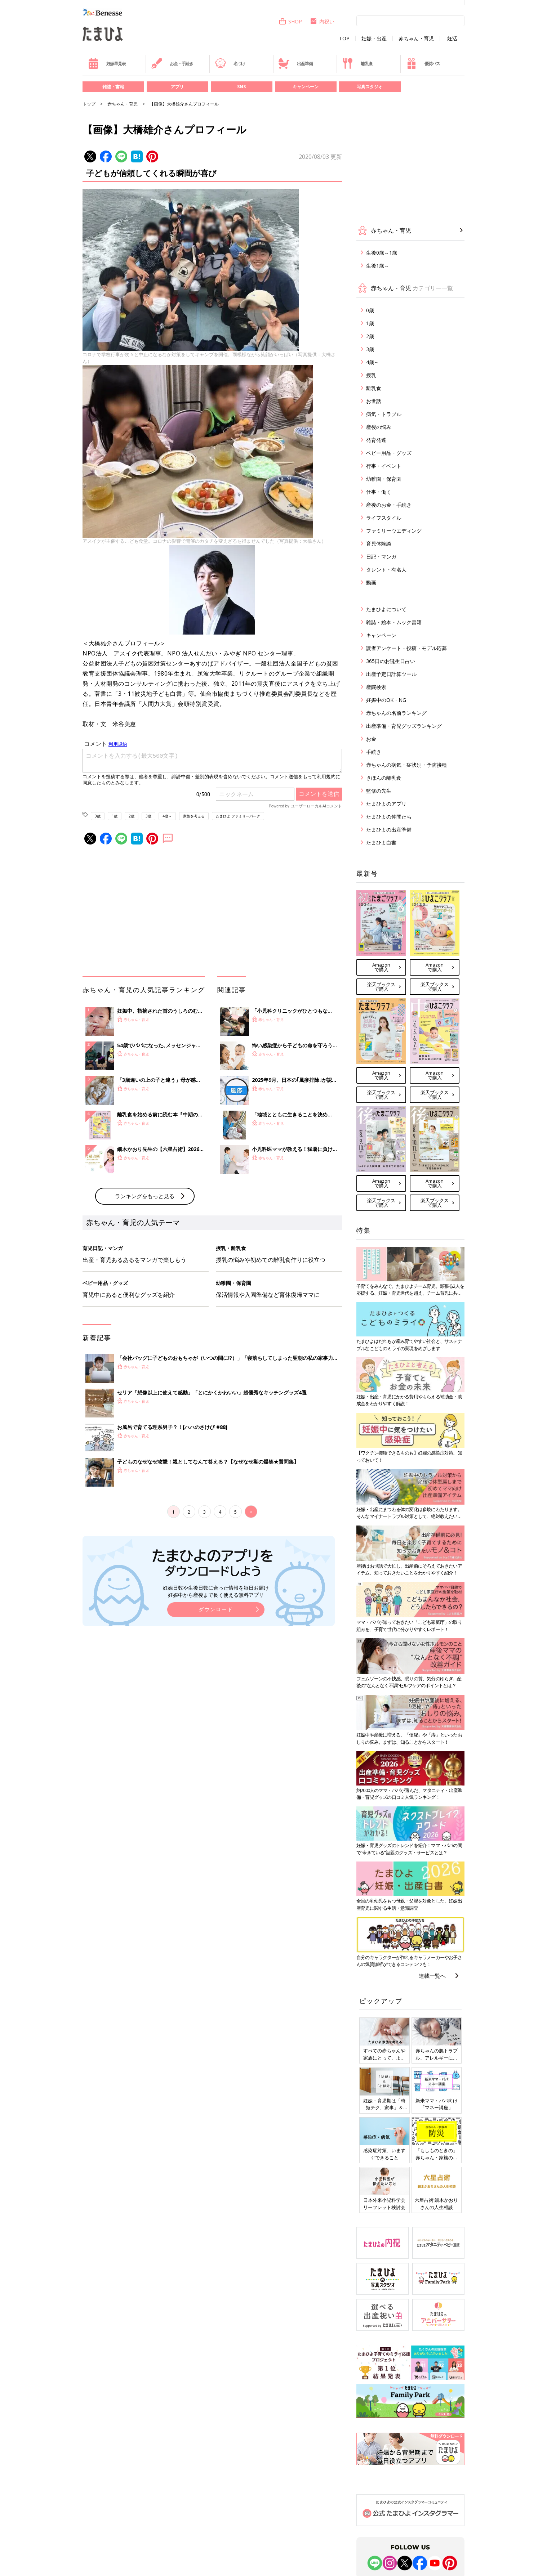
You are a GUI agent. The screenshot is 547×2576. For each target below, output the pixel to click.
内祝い (322, 21)
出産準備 (295, 63)
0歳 (98, 816)
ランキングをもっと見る (144, 1196)
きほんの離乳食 (383, 777)
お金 (371, 738)
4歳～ (167, 816)
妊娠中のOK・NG (386, 699)
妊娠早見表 (107, 63)
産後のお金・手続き (389, 504)
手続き (373, 751)
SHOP (290, 21)
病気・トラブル (383, 414)
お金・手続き (172, 63)
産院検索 (376, 687)
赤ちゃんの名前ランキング (396, 712)
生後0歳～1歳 (381, 252)
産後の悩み (378, 427)
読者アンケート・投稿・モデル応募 (406, 648)
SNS (241, 87)
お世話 (373, 401)
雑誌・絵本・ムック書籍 (394, 622)
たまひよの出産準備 (389, 829)
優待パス (423, 63)
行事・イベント (383, 465)
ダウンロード (216, 1609)
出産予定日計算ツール (391, 674)
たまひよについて (386, 609)
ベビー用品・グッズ (389, 452)
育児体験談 (378, 543)
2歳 (131, 816)
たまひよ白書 (381, 842)
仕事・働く (378, 491)
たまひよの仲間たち (389, 816)
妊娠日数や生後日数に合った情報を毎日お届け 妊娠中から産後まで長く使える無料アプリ (216, 1591)
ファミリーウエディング (394, 530)
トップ (89, 104)
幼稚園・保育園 (383, 478)
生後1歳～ (377, 265)
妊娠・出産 (374, 38)
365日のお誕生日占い (390, 661)
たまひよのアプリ (386, 803)
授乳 (371, 375)
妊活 (452, 38)
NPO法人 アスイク (110, 653)
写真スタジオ (370, 87)
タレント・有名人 (386, 569)
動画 (371, 582)
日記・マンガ (381, 556)
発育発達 (376, 439)
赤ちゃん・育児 (416, 38)
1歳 (114, 816)
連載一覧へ (432, 1975)
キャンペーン (306, 87)
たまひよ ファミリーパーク (238, 816)
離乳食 (357, 63)
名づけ (230, 63)
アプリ (177, 87)
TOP (344, 38)
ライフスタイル (383, 517)
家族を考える (194, 816)
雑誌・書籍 (113, 87)
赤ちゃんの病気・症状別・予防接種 (406, 764)
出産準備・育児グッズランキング (404, 725)
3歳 (148, 816)
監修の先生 (378, 790)
